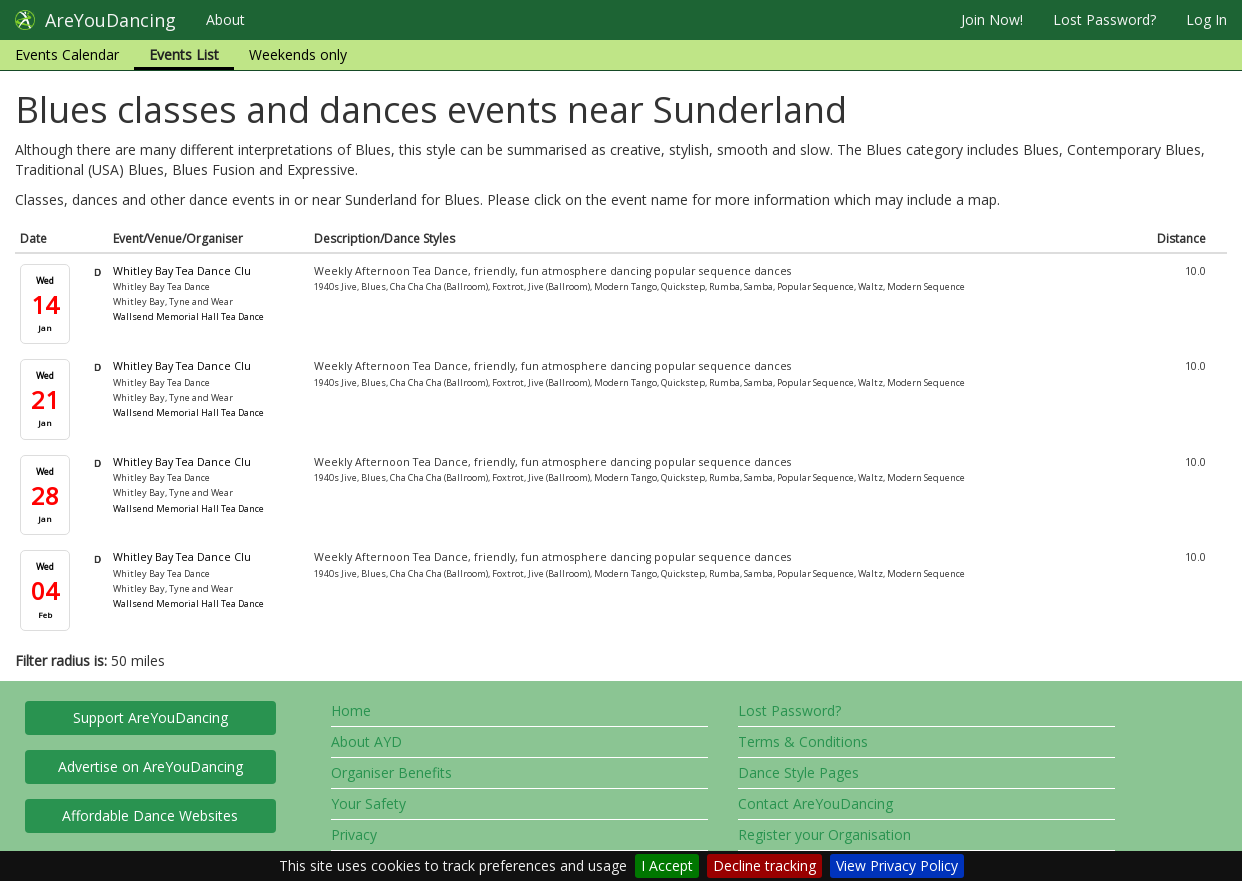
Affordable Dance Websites (150, 815)
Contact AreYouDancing (815, 803)
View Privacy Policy (897, 865)
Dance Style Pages (798, 772)
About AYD (366, 741)
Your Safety (368, 803)
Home (351, 710)
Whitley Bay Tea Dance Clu (182, 271)
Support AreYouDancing (150, 717)
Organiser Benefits (391, 772)
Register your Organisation (824, 834)
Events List (184, 54)
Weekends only (298, 54)
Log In (1206, 19)
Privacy (354, 834)
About (225, 19)
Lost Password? (1104, 19)
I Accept (667, 865)
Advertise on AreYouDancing (150, 766)
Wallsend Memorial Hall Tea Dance (188, 316)
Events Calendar (67, 54)
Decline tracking (764, 865)
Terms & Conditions (803, 741)
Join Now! (992, 19)
